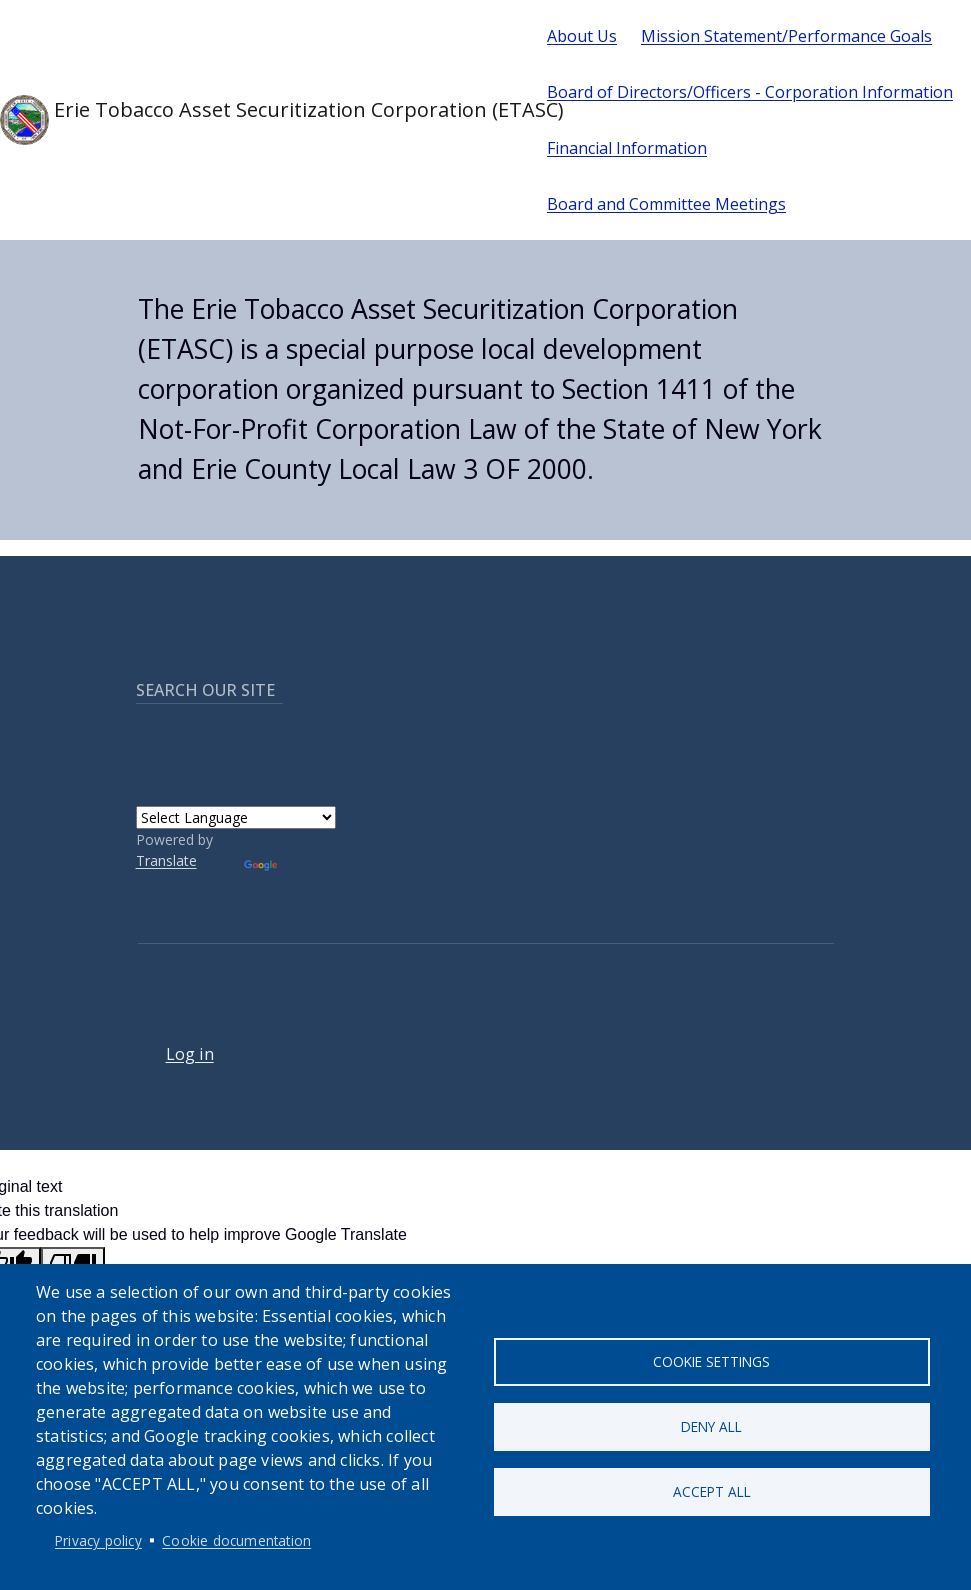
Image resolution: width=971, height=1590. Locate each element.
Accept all (712, 1491)
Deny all (711, 1426)
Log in (190, 1054)
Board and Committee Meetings (666, 204)
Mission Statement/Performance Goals (786, 36)
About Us (582, 36)
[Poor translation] (73, 1262)
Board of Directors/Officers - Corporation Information (750, 92)
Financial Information (627, 148)
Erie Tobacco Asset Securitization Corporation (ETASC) (257, 120)
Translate (166, 860)
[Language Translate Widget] (236, 817)
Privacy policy (98, 1540)
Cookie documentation (236, 1540)
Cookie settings (711, 1361)
